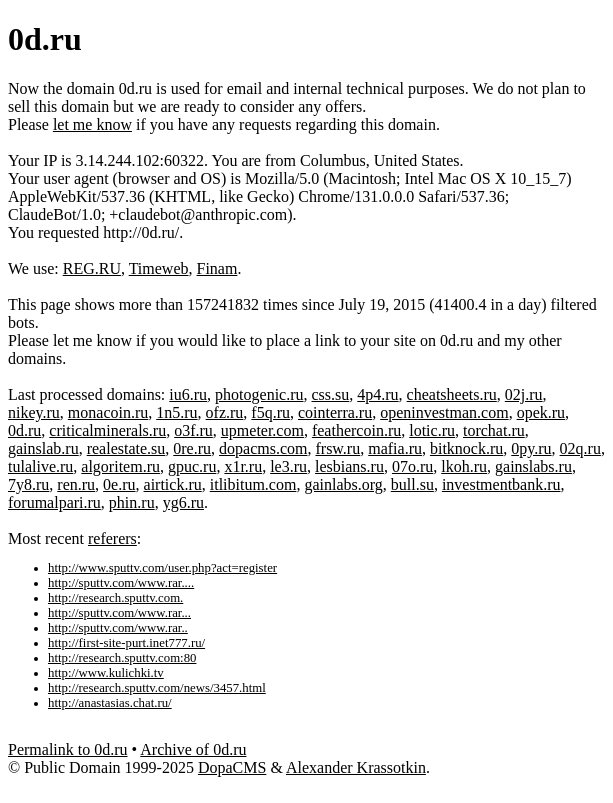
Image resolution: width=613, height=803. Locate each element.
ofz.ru (225, 412)
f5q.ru (270, 412)
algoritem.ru (120, 466)
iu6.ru (188, 394)
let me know (92, 124)
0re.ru (192, 448)
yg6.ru (183, 502)
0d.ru (24, 430)
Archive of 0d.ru (193, 749)
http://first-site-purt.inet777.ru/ (126, 643)
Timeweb (159, 268)
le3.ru (288, 466)
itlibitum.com (253, 484)
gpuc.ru (192, 466)
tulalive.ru (40, 466)
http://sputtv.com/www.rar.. (118, 628)
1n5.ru (176, 412)
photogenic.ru (259, 394)
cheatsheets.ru (452, 394)
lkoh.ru (464, 466)
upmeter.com (262, 430)
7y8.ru (28, 484)
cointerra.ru (335, 412)
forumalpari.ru (54, 502)
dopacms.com (263, 448)
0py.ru (531, 448)
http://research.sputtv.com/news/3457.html (157, 688)
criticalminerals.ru (107, 430)
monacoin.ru (108, 412)
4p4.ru (377, 394)
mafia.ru (395, 448)
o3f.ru (193, 430)
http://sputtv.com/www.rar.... (121, 583)
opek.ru (541, 412)
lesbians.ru (349, 466)
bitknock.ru (466, 448)
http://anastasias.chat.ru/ (110, 703)
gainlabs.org (343, 484)
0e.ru (119, 484)
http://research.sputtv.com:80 (122, 658)
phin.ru (132, 502)
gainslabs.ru (533, 466)
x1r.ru (243, 466)
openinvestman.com (444, 412)
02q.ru (580, 448)
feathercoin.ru (356, 430)
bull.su (412, 484)
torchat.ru (494, 430)
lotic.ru (432, 430)
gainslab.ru (43, 448)
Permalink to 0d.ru (68, 749)
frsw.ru (337, 448)
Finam (217, 268)
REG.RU (92, 268)
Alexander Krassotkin (356, 767)
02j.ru (524, 394)
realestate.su (126, 448)
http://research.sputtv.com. (115, 598)
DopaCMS (232, 767)
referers (112, 538)
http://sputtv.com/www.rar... (119, 613)
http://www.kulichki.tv (106, 673)
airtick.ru (173, 484)
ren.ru (76, 484)
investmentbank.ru (501, 484)
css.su (331, 394)
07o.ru (412, 466)
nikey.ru (34, 412)
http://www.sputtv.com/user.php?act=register (162, 568)
